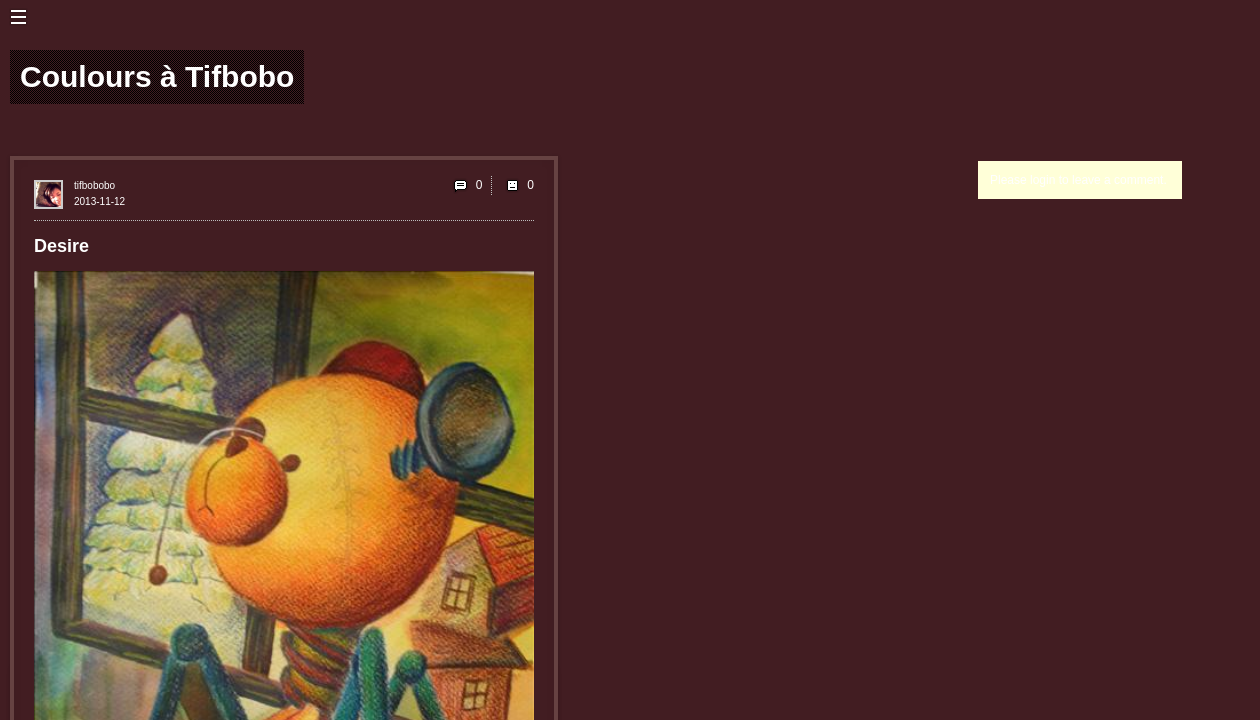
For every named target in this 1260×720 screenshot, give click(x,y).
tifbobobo (94, 185)
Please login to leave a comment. (1078, 180)
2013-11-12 (99, 201)
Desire (61, 246)
